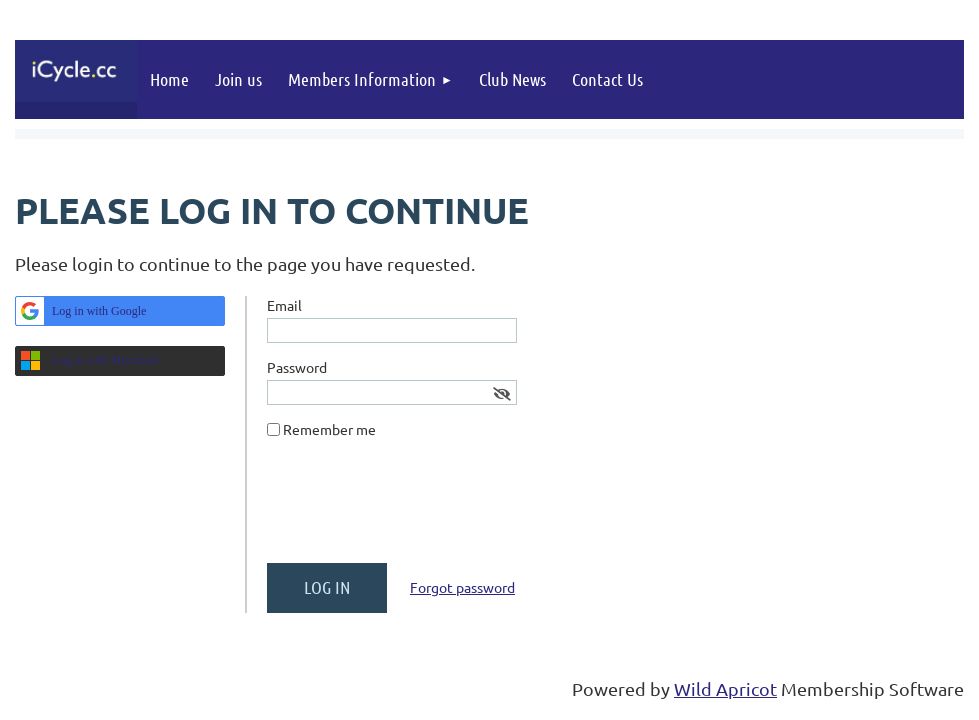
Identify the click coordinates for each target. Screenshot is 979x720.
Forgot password (462, 587)
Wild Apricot (725, 688)
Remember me (329, 429)
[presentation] (419, 509)
